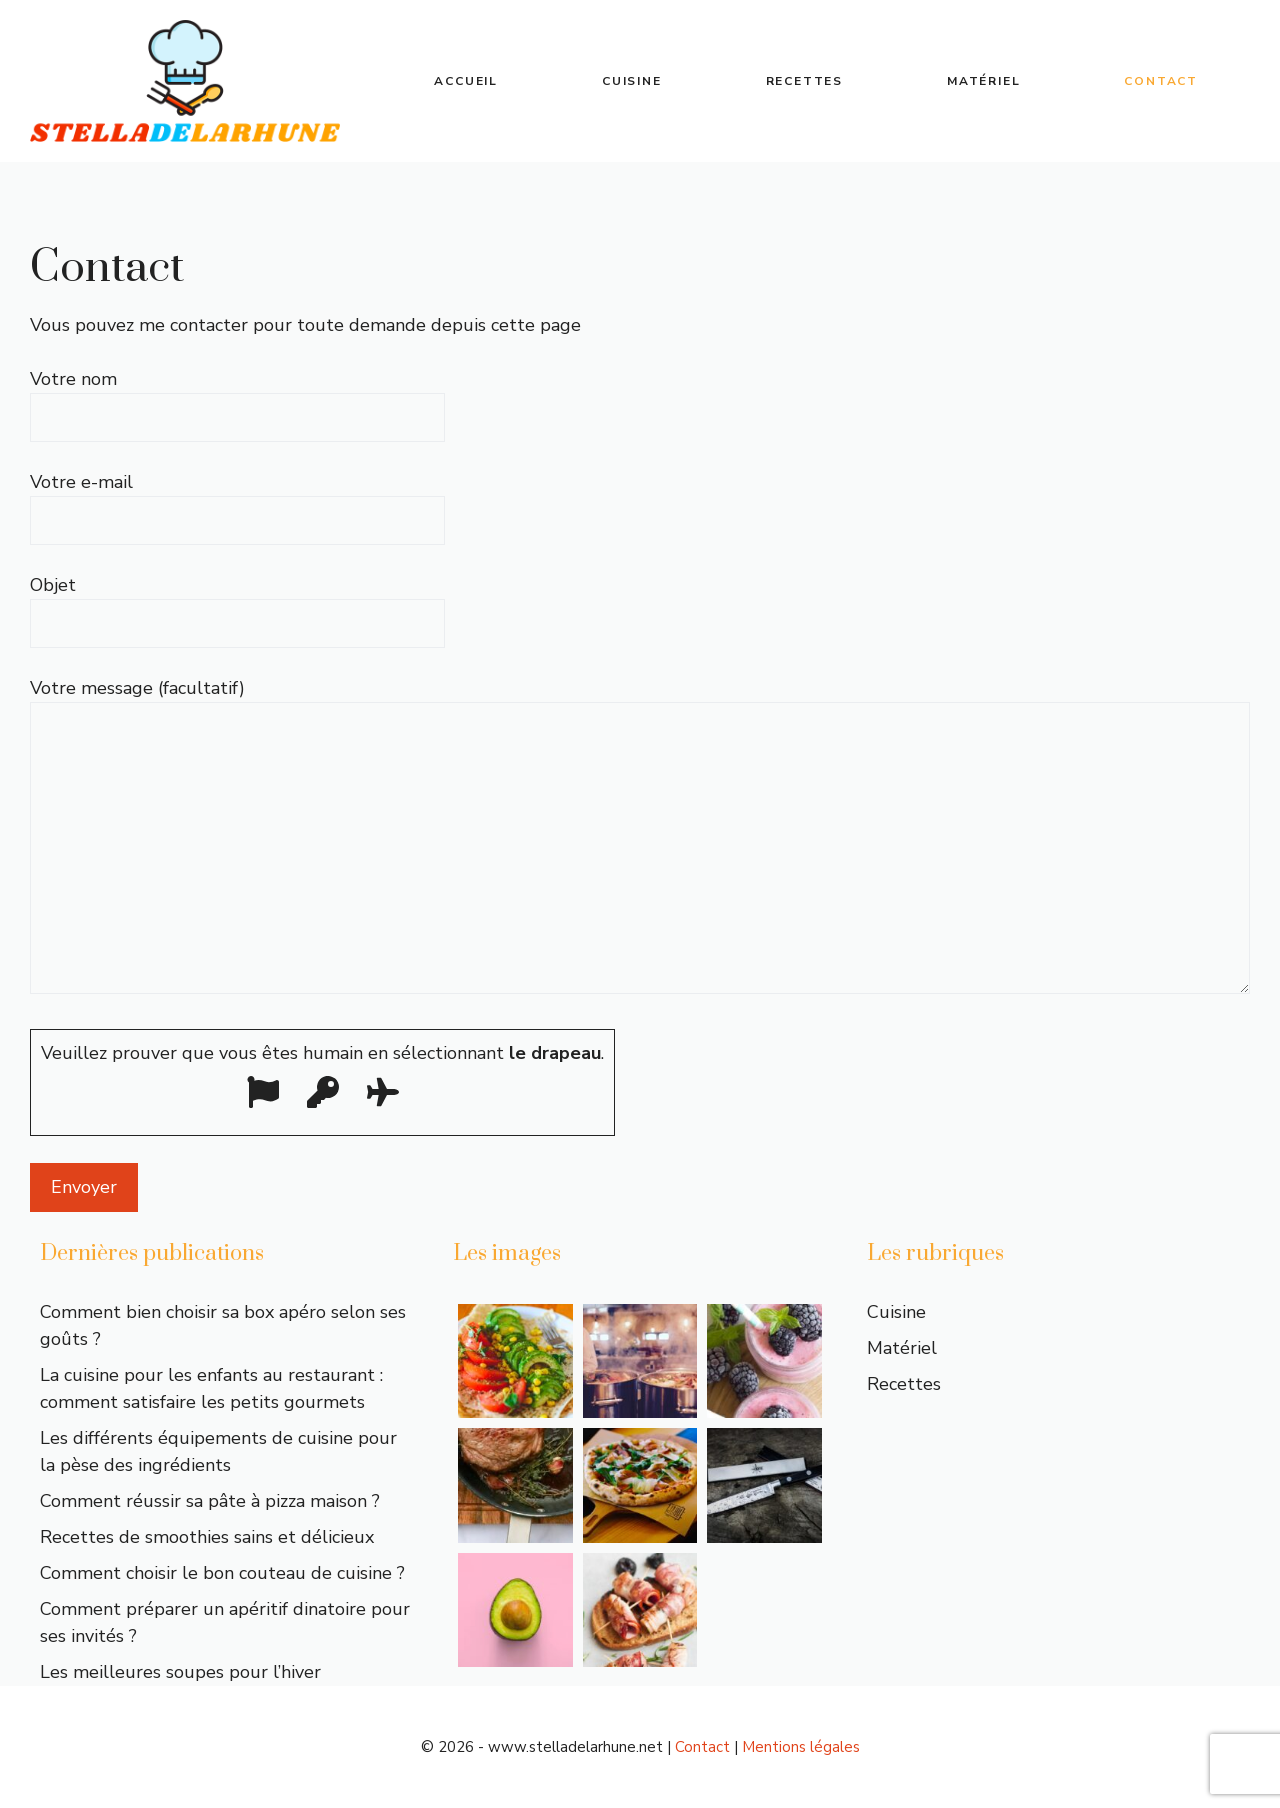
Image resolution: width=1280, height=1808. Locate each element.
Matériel (983, 81)
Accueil (466, 81)
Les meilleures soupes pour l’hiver (180, 1672)
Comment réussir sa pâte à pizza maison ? (210, 1501)
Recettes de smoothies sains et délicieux (207, 1537)
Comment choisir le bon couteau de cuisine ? (222, 1573)
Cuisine (632, 81)
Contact (1161, 81)
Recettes (804, 81)
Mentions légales (801, 1747)
